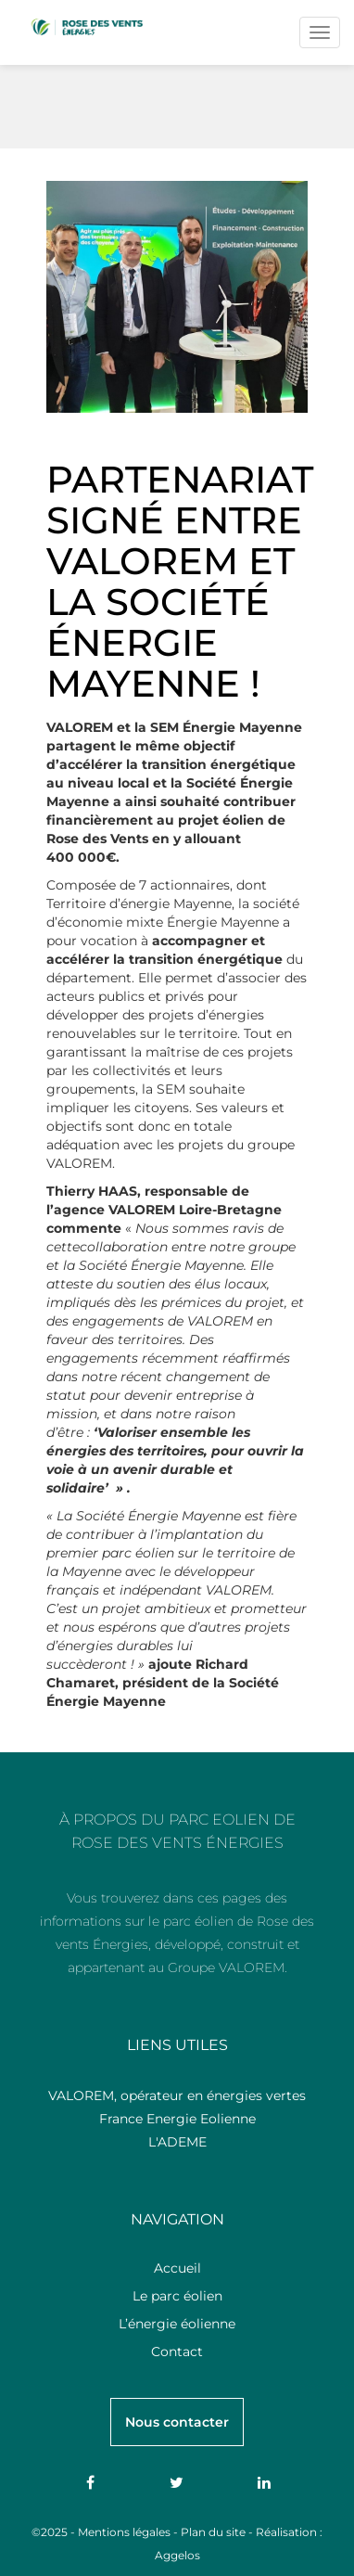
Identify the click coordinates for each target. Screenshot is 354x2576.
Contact (177, 2351)
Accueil (177, 2268)
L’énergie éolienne (177, 2323)
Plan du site (213, 2532)
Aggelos (177, 2555)
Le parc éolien (177, 2296)
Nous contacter (177, 2422)
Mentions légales (124, 2532)
